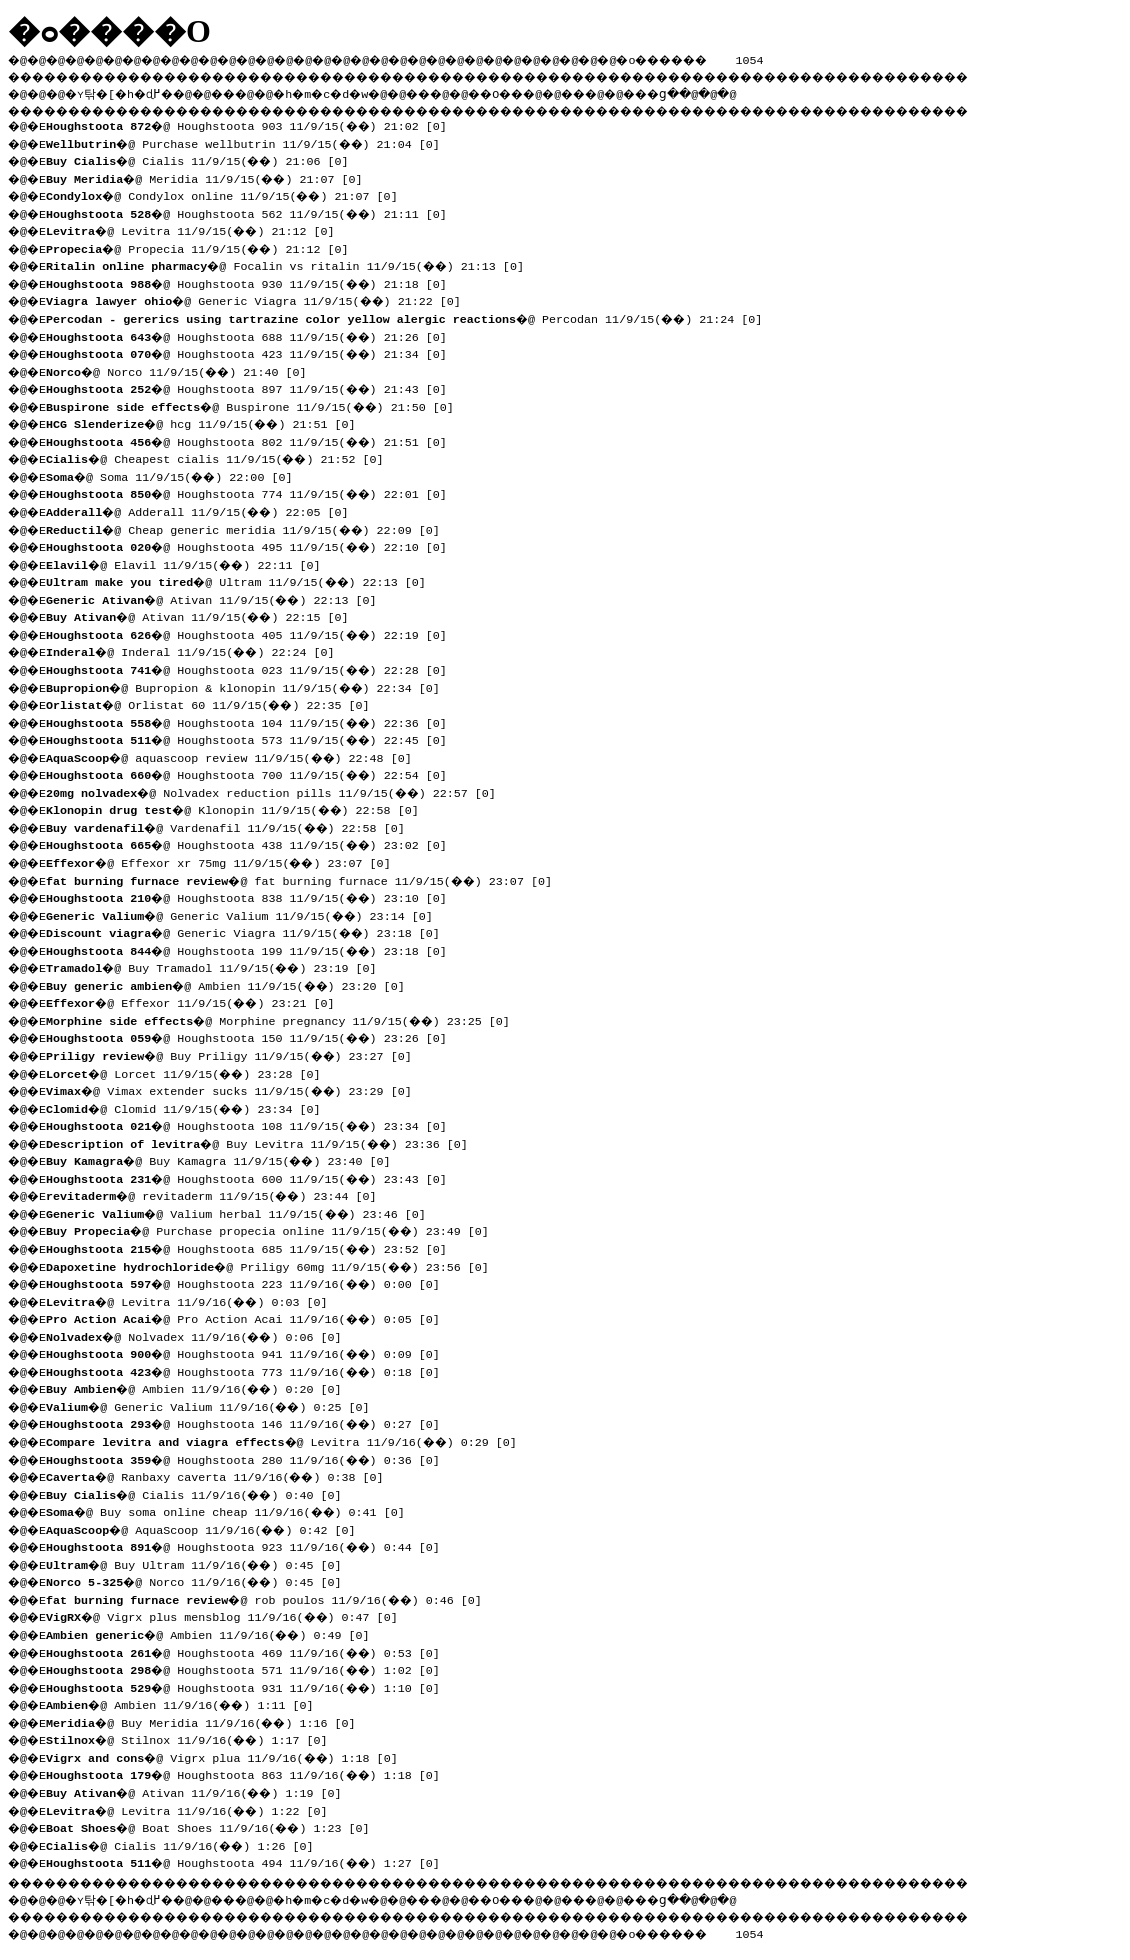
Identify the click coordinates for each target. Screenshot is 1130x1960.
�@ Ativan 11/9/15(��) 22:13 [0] (218, 598)
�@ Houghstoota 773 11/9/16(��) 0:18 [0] (250, 1370)
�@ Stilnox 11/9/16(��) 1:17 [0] (194, 1738)
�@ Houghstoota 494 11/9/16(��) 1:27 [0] (250, 1861)
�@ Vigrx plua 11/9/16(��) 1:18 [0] (229, 1756)
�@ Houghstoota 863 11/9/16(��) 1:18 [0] (250, 1773)
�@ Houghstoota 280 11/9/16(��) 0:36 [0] (250, 1458)
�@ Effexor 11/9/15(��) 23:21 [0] (197, 1001)
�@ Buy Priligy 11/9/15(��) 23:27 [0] (236, 1054)
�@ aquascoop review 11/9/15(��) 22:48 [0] (236, 756)
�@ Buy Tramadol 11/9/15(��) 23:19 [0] (218, 966)
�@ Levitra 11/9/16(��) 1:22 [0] (194, 1809)
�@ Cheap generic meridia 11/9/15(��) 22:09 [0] (250, 528)
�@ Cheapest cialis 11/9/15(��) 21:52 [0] (222, 457)
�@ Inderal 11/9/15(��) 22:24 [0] (197, 650)
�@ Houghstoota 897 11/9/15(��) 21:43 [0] (253, 387)
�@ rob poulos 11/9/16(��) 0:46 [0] (271, 1598)
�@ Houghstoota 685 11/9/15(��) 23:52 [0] (253, 1247)
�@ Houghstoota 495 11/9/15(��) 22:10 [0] (253, 545)
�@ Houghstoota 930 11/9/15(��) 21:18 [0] (253, 282)
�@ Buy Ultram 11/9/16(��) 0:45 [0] (201, 1563)
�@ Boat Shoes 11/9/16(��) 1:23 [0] (215, 1826)
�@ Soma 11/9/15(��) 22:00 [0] (176, 475)
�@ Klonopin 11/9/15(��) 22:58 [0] (239, 808)
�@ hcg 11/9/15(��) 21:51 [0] (208, 422)
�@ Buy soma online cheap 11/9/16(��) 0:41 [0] (232, 1510)
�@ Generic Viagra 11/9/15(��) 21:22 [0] (260, 299)
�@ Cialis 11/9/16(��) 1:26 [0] (187, 1844)
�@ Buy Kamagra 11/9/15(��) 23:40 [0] (225, 1159)
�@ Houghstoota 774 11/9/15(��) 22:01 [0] (253, 492)
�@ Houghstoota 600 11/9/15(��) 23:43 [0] (253, 1177)
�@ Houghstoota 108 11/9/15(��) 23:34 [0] (253, 1124)
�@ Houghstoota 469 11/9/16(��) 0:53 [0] (250, 1651)
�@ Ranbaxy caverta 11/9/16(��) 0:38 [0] (222, 1475)
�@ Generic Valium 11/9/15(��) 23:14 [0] (246, 914)
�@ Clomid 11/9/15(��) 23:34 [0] (190, 1107)
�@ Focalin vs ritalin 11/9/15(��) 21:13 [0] (292, 264)
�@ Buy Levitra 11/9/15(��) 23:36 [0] (264, 1142)
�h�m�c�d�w (354, 91)
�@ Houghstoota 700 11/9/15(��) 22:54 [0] (253, 773)
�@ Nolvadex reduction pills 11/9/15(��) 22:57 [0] (278, 791)
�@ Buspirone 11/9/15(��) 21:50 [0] (257, 405)
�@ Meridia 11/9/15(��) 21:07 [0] (211, 177)
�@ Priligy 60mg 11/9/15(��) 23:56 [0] (274, 1265)
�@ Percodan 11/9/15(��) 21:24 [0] (411, 317)
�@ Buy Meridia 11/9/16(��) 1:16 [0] (208, 1721)
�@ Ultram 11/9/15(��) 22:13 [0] (243, 580)
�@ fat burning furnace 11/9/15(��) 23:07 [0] (306, 879)
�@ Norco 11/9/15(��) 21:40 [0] (183, 370)
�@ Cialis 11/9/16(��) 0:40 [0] (201, 1493)
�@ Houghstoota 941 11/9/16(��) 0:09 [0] (250, 1352)
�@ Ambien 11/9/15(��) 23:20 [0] (232, 984)
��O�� (550, 91)
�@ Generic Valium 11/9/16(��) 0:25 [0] (215, 1405)
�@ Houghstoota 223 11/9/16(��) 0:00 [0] (250, 1282)
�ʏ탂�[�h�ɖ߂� (130, 91)
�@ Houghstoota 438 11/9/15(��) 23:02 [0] (253, 843)
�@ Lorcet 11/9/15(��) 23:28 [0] (190, 1072)
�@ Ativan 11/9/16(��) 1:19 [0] (201, 1791)
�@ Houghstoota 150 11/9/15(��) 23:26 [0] (253, 1036)
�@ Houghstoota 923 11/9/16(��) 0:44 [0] (250, 1545)
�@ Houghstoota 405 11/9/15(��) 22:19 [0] (253, 633)
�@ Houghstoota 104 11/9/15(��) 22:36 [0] (253, 721)
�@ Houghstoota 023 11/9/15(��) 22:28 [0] (253, 668)
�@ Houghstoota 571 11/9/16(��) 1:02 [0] (250, 1668)
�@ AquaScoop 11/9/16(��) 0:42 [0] (208, 1528)
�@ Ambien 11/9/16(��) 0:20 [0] (201, 1387)
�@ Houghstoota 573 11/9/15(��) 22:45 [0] (253, 738)
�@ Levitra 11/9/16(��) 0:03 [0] (194, 1300)
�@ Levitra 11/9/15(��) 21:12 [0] (197, 229)
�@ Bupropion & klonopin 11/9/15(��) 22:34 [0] (250, 686)
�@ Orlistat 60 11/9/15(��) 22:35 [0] (215, 703)
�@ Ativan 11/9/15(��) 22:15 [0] (204, 615)
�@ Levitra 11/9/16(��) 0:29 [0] (288, 1440)
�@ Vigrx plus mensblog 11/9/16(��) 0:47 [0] (229, 1615)
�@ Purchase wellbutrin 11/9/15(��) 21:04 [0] (250, 142)
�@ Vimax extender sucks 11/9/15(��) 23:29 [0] (236, 1089)
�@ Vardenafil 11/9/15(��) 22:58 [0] (232, 826)
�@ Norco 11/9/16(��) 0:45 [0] (201, 1580)
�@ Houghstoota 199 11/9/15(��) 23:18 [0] (253, 949)
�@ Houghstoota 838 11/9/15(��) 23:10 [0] (253, 896)
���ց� (726, 91)
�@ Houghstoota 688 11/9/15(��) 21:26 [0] (253, 335)
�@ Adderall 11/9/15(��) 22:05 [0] (204, 510)
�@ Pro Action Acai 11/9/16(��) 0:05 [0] (250, 1317)
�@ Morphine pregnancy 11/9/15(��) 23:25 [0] (285, 1019)
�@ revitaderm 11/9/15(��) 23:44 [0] (218, 1194)
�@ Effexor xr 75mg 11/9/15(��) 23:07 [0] (225, 861)
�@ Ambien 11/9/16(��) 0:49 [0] (215, 1633)
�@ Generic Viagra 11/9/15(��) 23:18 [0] (250, 931)
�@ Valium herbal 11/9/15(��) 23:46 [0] (243, 1212)
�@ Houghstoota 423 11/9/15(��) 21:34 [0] (253, 352)
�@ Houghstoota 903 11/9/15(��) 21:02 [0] (253, 124)
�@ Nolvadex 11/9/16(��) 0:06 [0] (201, 1335)
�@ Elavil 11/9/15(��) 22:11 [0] (190, 563)
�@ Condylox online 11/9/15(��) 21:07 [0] (229, 194)
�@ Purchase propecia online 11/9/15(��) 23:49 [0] (274, 1229)
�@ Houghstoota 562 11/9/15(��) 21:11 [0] (253, 212)
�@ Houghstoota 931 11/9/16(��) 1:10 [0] (250, 1686)
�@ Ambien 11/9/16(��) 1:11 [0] (187, 1703)
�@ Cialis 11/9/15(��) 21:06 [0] (204, 159)
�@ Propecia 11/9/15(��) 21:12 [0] (204, 247)
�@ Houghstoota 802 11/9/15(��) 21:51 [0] (253, 440)
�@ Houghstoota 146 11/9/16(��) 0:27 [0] (250, 1422)
